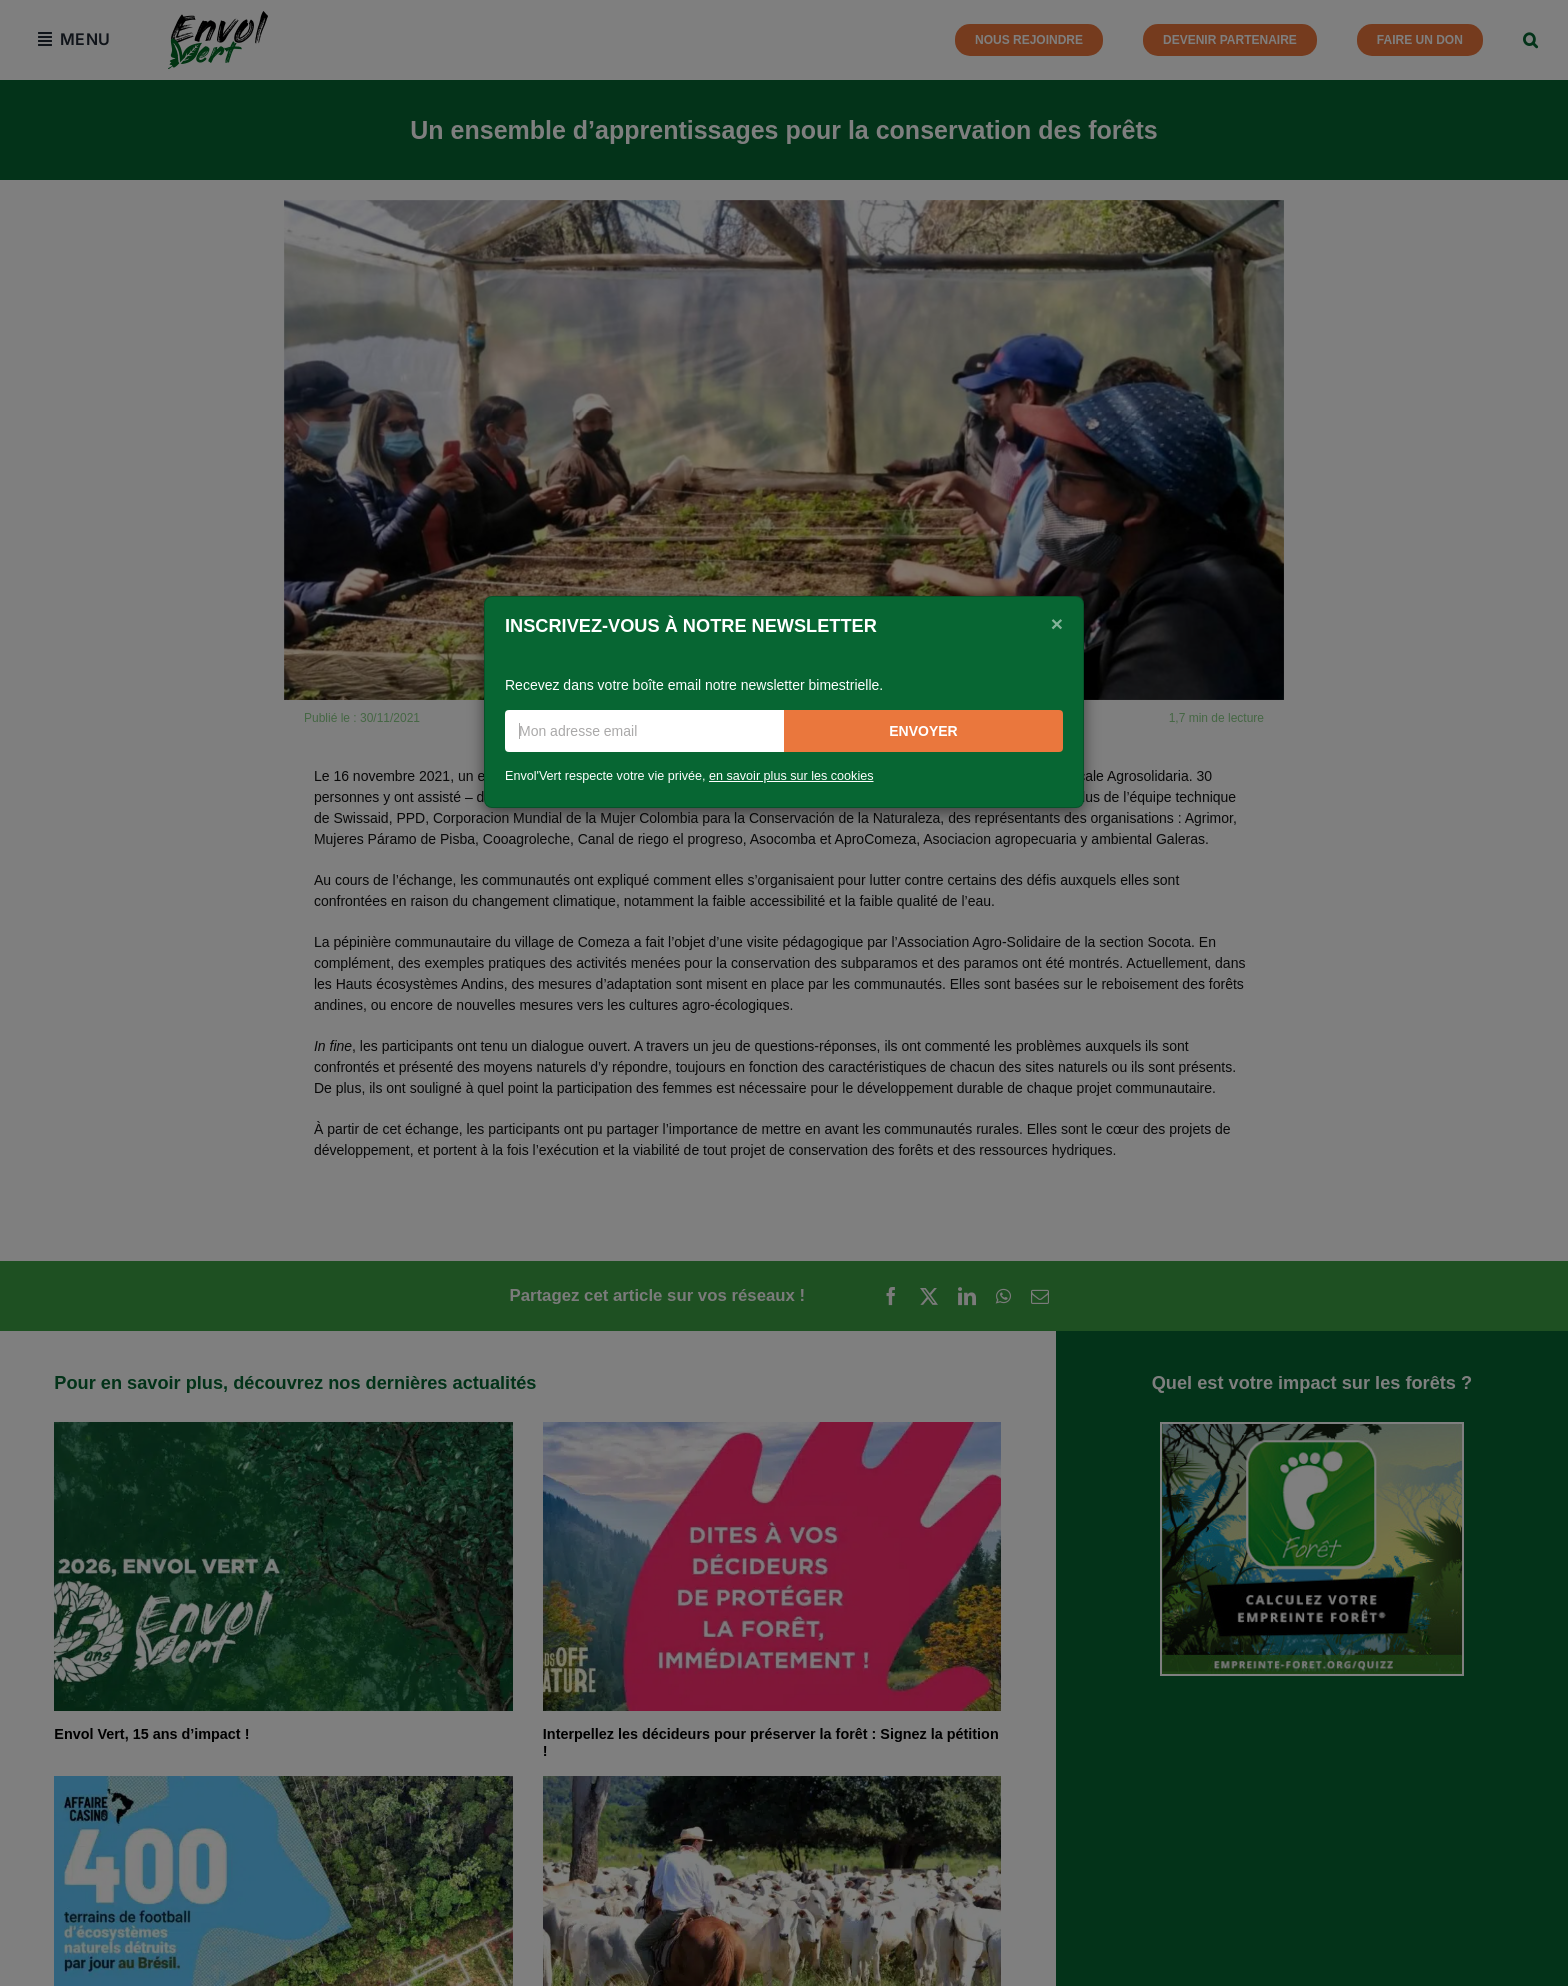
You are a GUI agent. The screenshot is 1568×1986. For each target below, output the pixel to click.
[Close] (1057, 624)
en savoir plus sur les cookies (791, 776)
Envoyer (923, 731)
